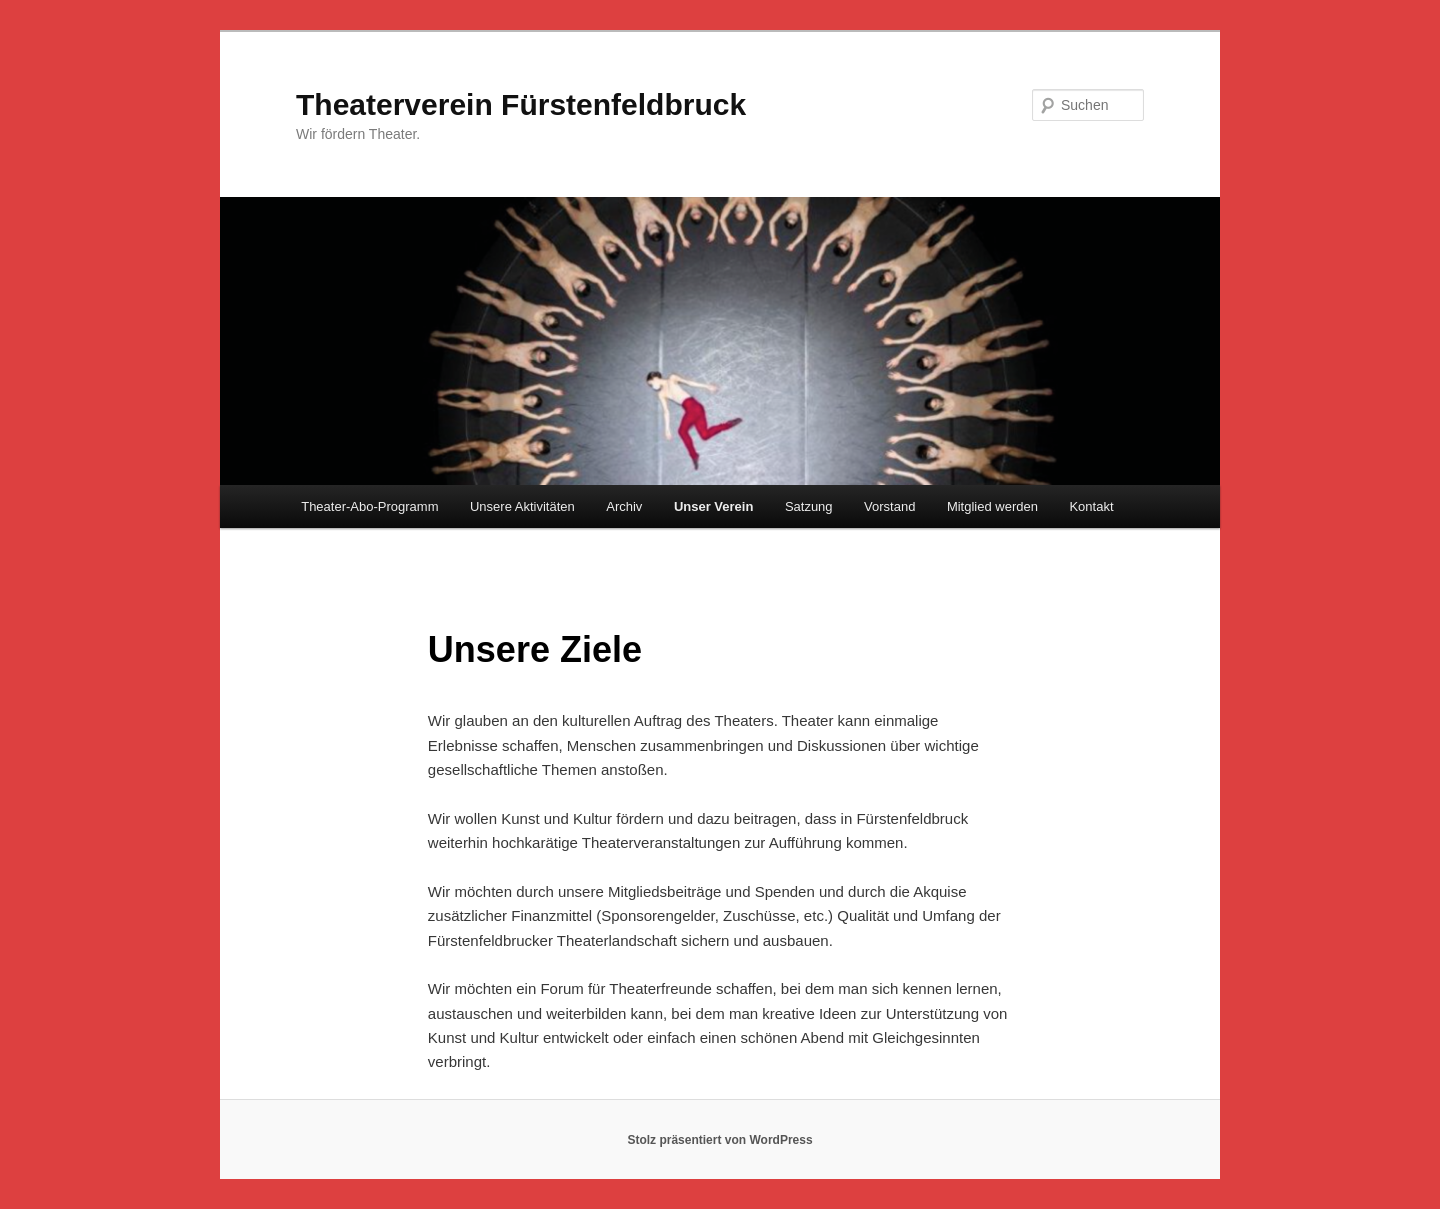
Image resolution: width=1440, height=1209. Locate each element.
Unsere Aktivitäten (522, 506)
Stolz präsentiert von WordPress (719, 1140)
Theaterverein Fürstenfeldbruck (521, 104)
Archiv (624, 506)
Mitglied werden (992, 506)
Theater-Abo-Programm (369, 506)
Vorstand (889, 506)
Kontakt (1091, 506)
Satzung (809, 506)
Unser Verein (714, 506)
